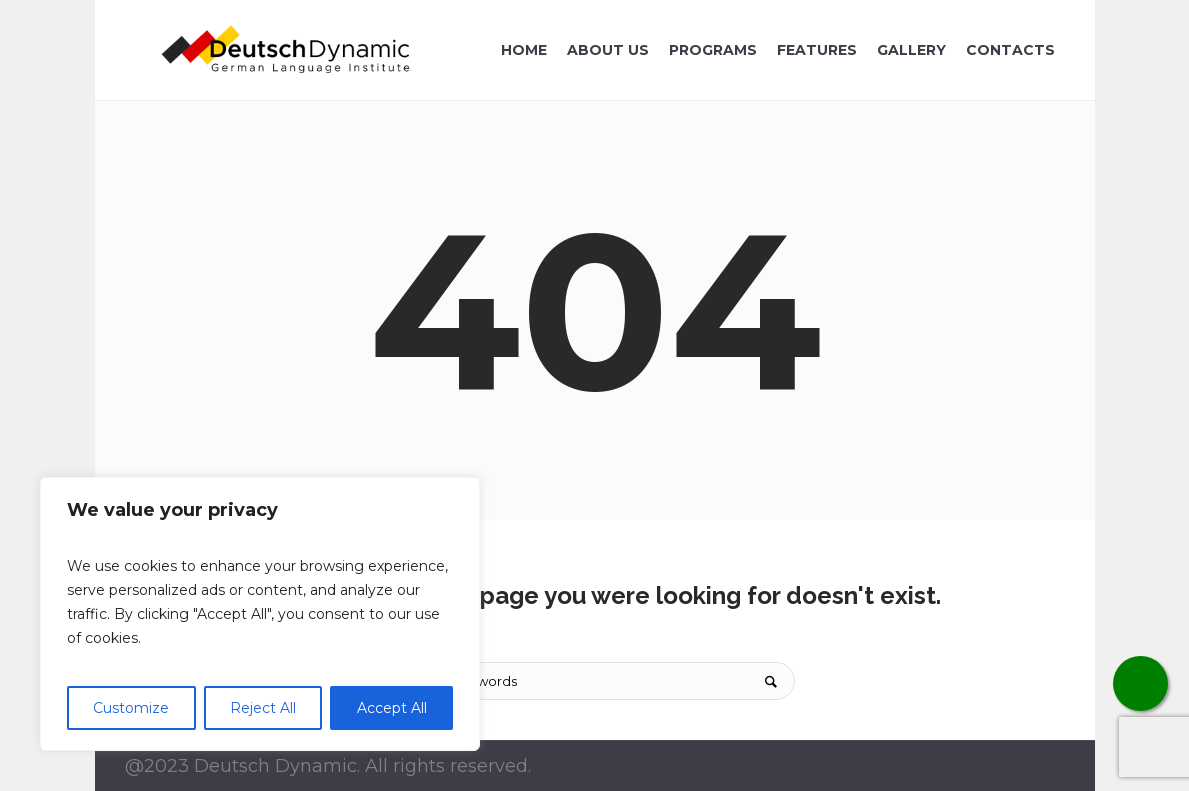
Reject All (263, 708)
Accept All (392, 708)
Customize (131, 708)
